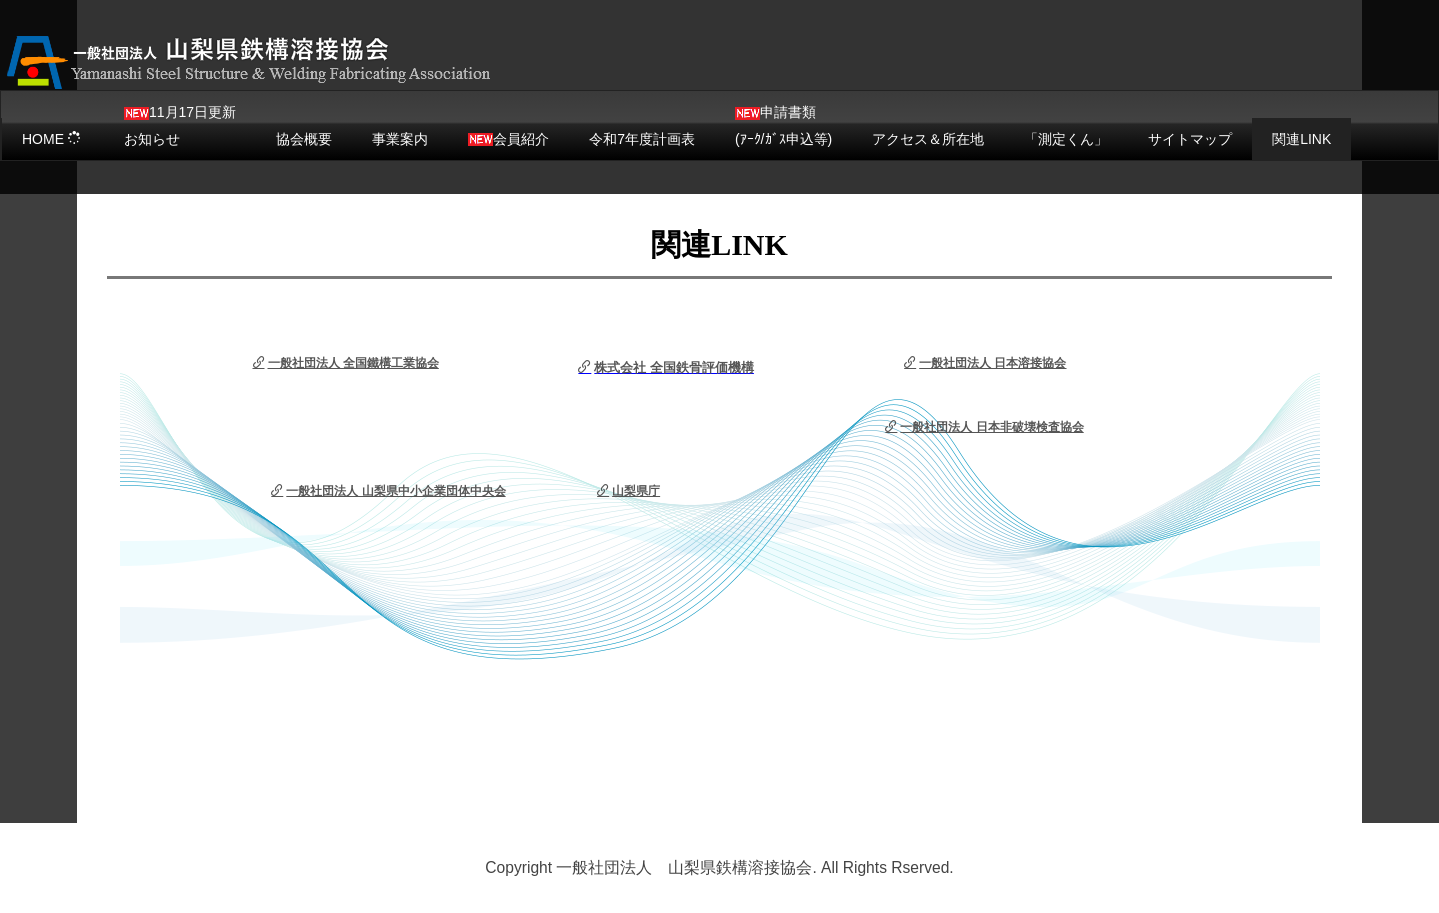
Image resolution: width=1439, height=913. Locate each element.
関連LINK (1301, 139)
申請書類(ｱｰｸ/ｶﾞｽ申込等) (783, 125)
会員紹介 (508, 139)
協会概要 (304, 139)
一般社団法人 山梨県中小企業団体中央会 (388, 491)
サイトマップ (1190, 139)
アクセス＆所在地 (928, 139)
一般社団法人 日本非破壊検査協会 (984, 427)
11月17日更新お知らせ (180, 125)
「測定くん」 (1066, 139)
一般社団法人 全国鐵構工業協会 (346, 363)
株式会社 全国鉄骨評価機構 (666, 367)
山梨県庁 (628, 491)
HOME (51, 139)
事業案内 (400, 139)
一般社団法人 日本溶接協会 (985, 363)
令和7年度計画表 (642, 139)
